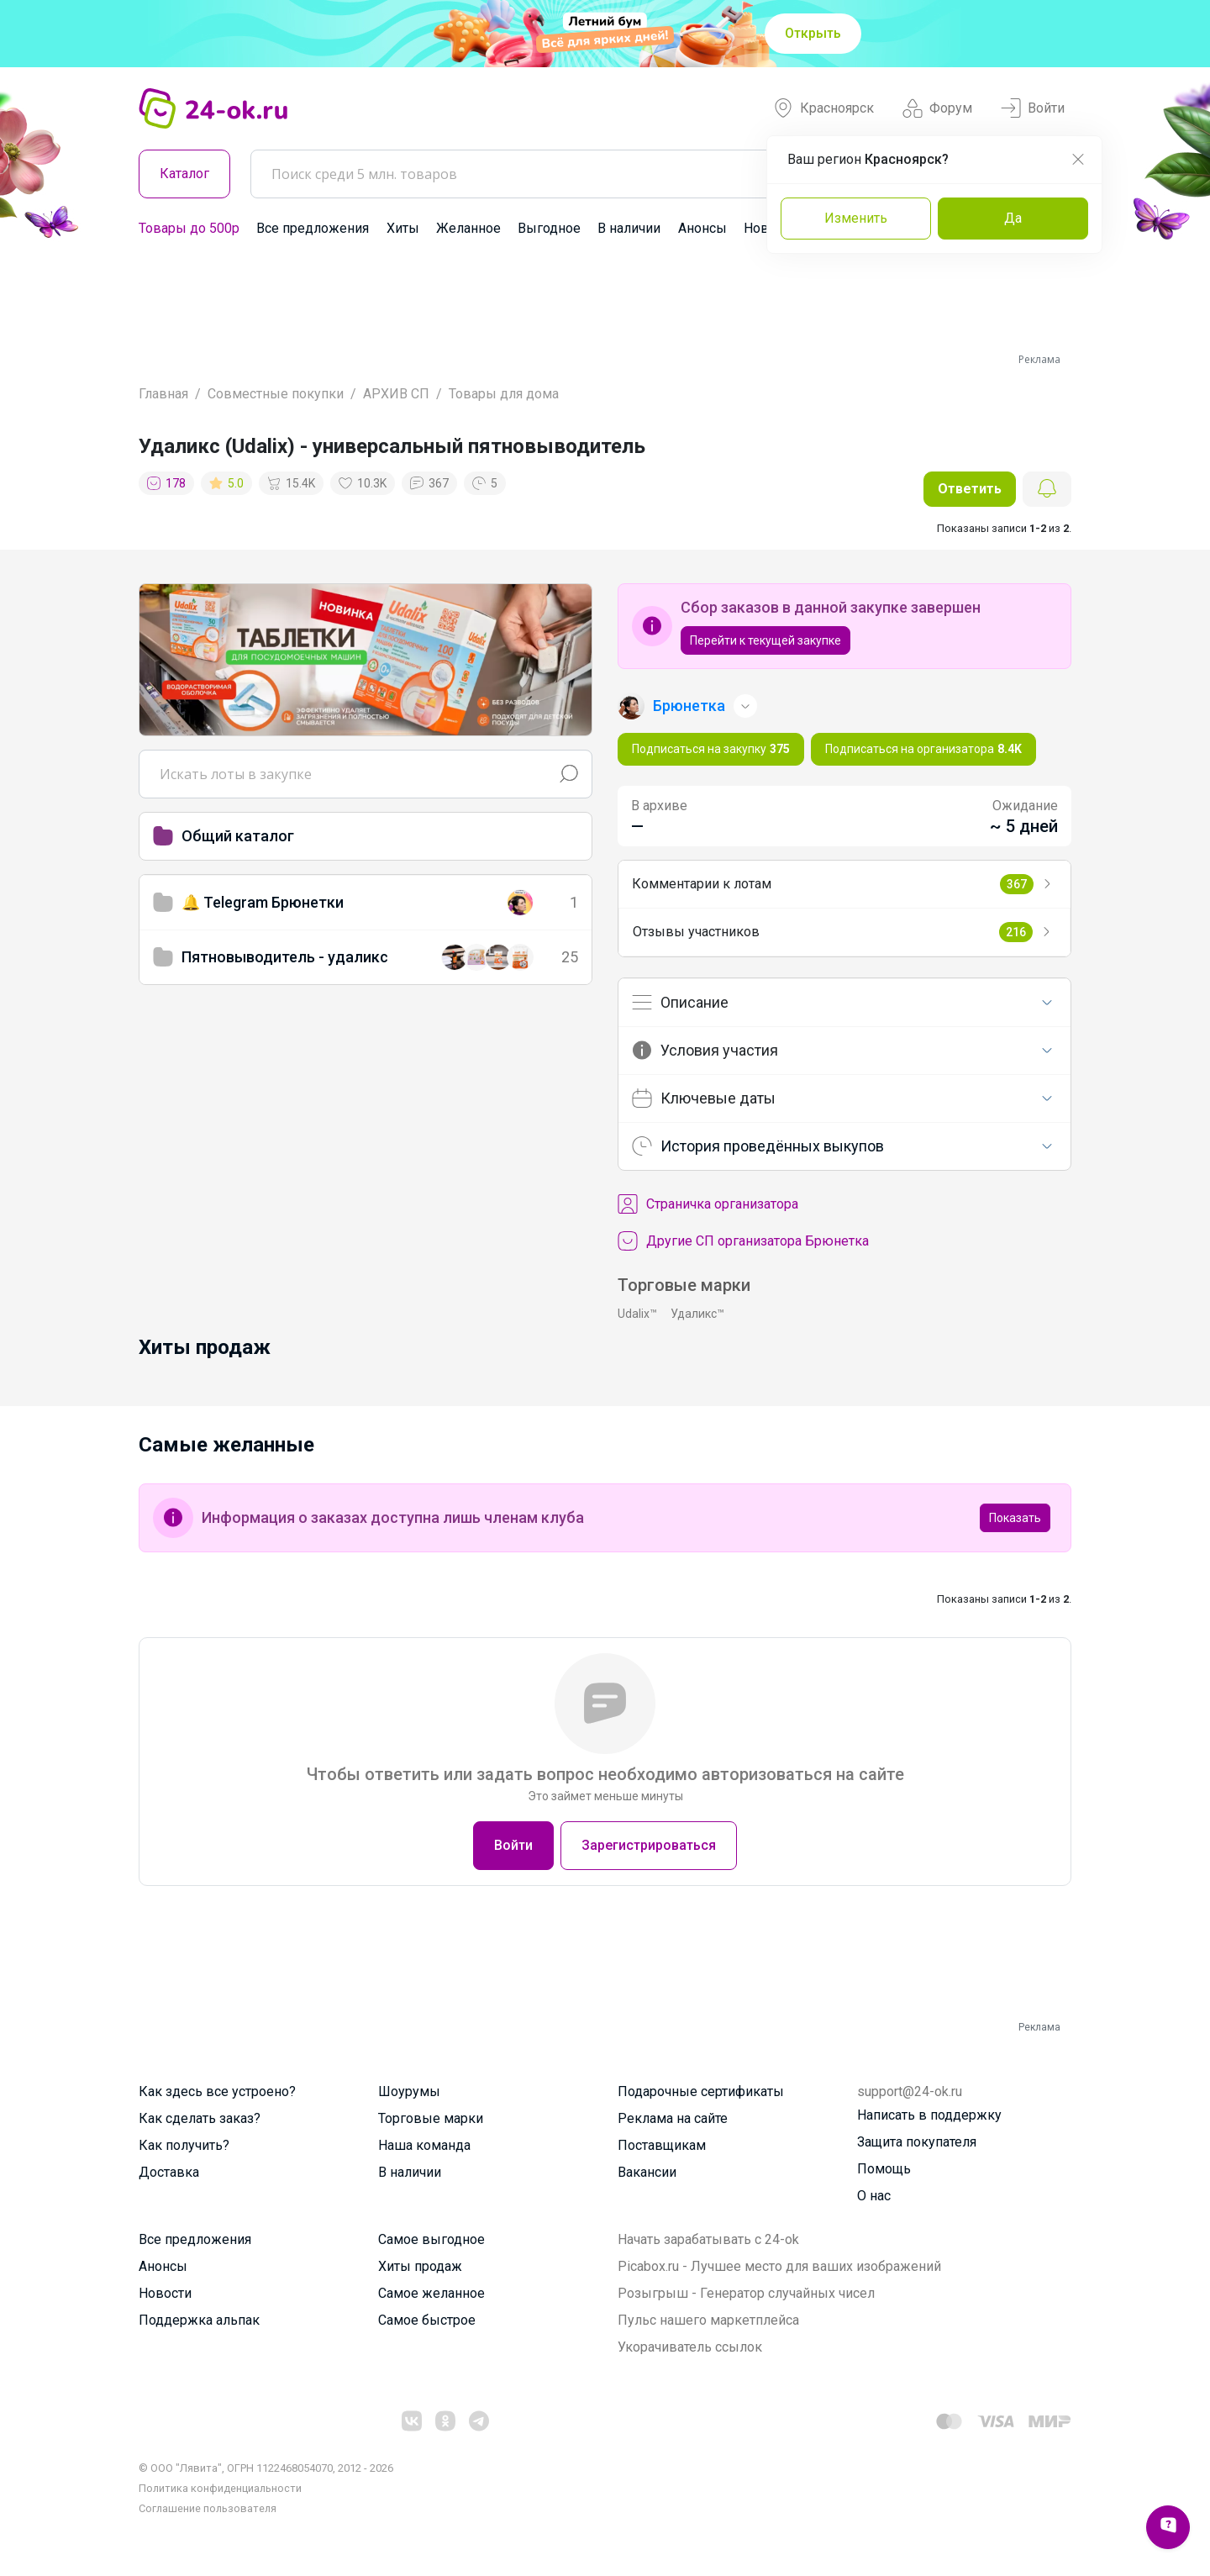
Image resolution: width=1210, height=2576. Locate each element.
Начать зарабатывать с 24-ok (708, 2239)
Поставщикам (662, 2145)
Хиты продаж (420, 2266)
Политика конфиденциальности (220, 2488)
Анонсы (702, 228)
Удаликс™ (697, 1313)
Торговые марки (430, 2118)
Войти (1033, 108)
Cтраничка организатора (708, 1204)
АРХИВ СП (396, 394)
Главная (163, 394)
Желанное (468, 228)
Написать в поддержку (929, 2115)
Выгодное (549, 228)
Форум (937, 108)
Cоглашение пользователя (207, 2508)
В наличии (628, 228)
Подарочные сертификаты (701, 2091)
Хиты (403, 228)
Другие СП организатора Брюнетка (743, 1241)
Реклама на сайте (673, 2118)
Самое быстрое (427, 2320)
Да (1013, 218)
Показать (1015, 1518)
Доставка (169, 2172)
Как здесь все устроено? (217, 2091)
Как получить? (184, 2145)
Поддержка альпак (199, 2320)
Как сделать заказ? (199, 2118)
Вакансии (647, 2172)
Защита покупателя (916, 2142)
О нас (874, 2196)
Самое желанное (431, 2293)
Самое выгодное (431, 2239)
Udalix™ (637, 1313)
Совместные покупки (276, 394)
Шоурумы (409, 2091)
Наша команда (424, 2145)
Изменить (855, 218)
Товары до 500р (189, 228)
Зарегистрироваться (648, 1845)
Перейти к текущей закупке (765, 640)
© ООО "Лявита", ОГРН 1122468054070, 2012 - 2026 (266, 2468)
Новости (165, 2293)
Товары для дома (504, 394)
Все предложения (312, 228)
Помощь (884, 2169)
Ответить (970, 489)
